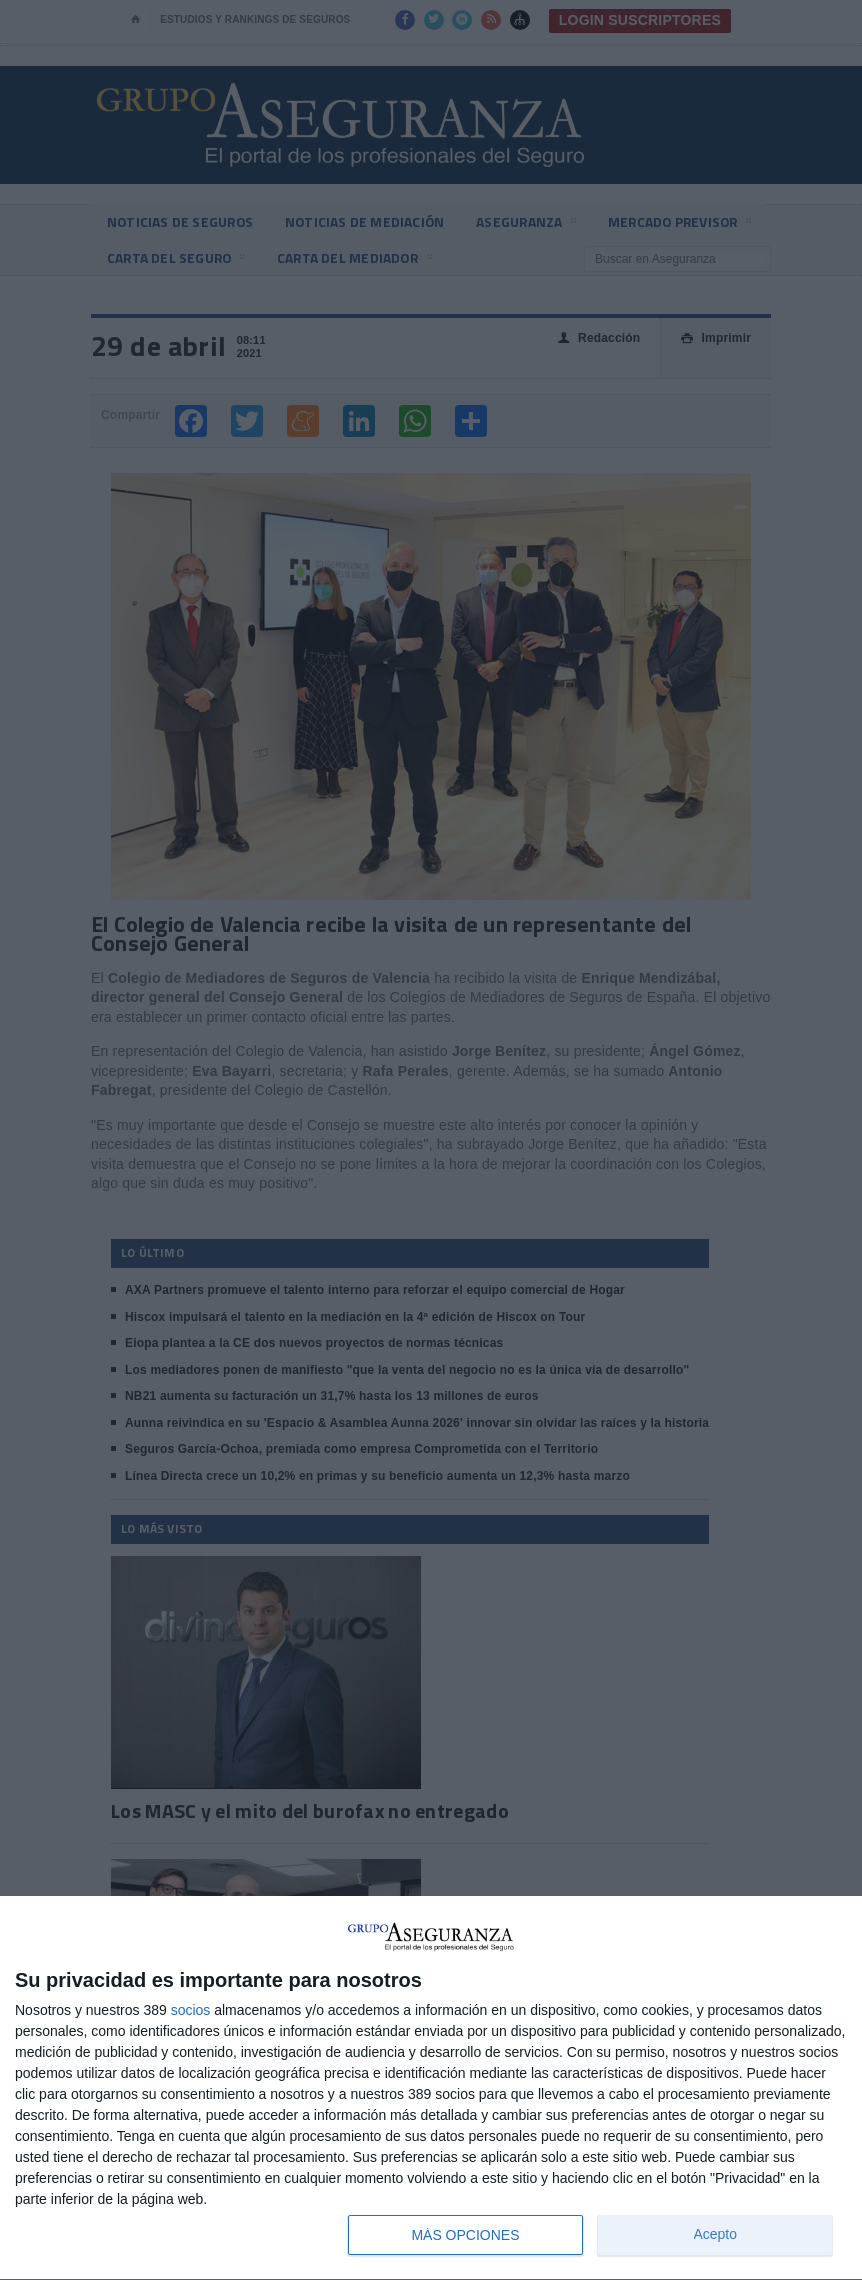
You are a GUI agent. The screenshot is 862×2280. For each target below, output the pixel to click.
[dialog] (431, 2088)
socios (191, 2010)
